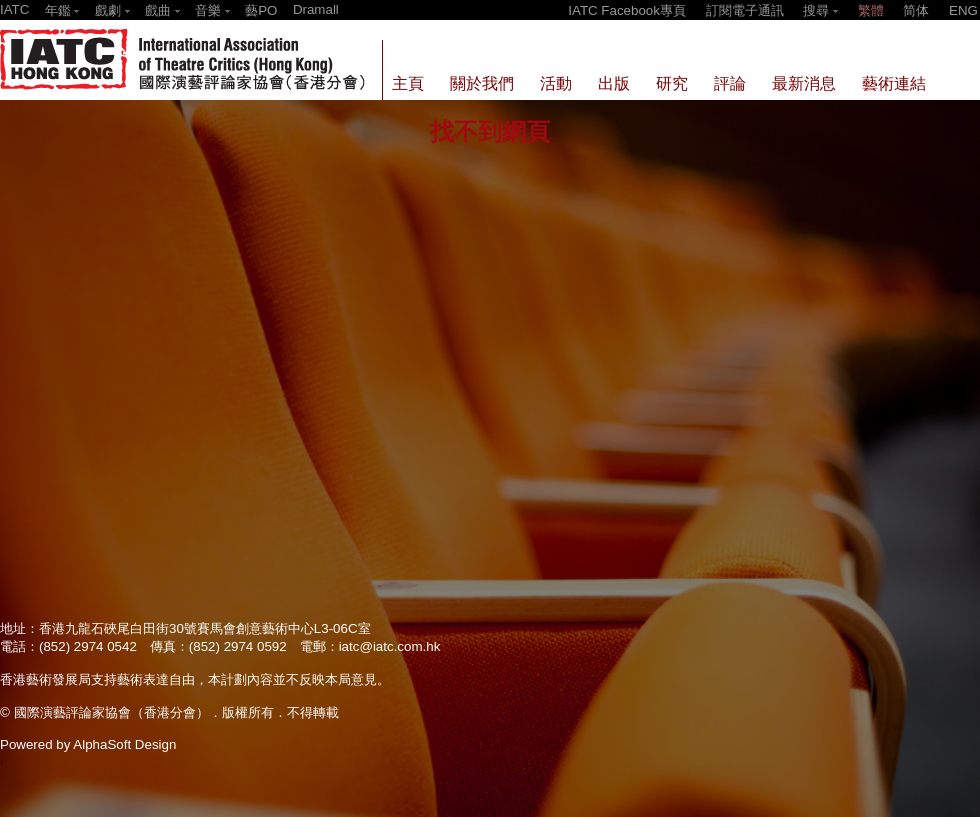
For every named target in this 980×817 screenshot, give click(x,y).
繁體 (871, 10)
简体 (916, 10)
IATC (14, 9)
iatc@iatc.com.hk (390, 646)
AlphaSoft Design (124, 744)
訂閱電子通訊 (745, 10)
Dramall (316, 9)
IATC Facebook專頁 (627, 10)
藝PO (261, 10)
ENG (963, 10)
